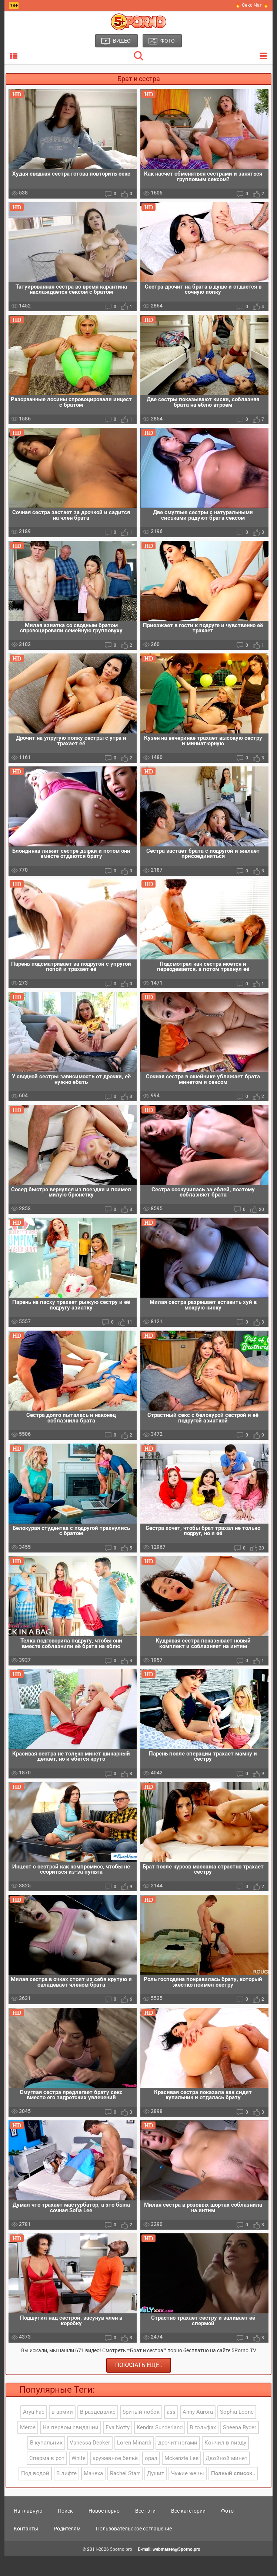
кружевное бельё (115, 2478)
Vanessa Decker (90, 2462)
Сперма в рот (46, 2478)
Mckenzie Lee (181, 2478)
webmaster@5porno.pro (176, 2569)
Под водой (35, 2493)
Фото (227, 2530)
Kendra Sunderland (160, 2447)
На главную (28, 2530)
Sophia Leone (237, 2432)
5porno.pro (121, 2569)
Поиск (65, 2530)
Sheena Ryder (239, 2447)
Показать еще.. (138, 2384)
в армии (62, 2432)
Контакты (26, 2548)
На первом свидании (71, 2447)
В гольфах (203, 2447)
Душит (155, 2493)
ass (171, 2432)
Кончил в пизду (225, 2462)
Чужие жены (187, 2493)
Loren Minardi (134, 2462)
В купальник (46, 2462)
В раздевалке (98, 2432)
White (78, 2478)
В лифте (66, 2493)
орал (151, 2478)
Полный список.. (233, 2493)
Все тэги (145, 2530)
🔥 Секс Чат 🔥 (252, 5)
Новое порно (104, 2530)
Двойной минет (226, 2478)
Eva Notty (118, 2447)
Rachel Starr (125, 2493)
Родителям (67, 2548)
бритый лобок (141, 2432)
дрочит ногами (177, 2462)
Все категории (188, 2530)
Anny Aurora (198, 2432)
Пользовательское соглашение (134, 2548)
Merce (28, 2447)
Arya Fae (33, 2432)
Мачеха (93, 2493)
